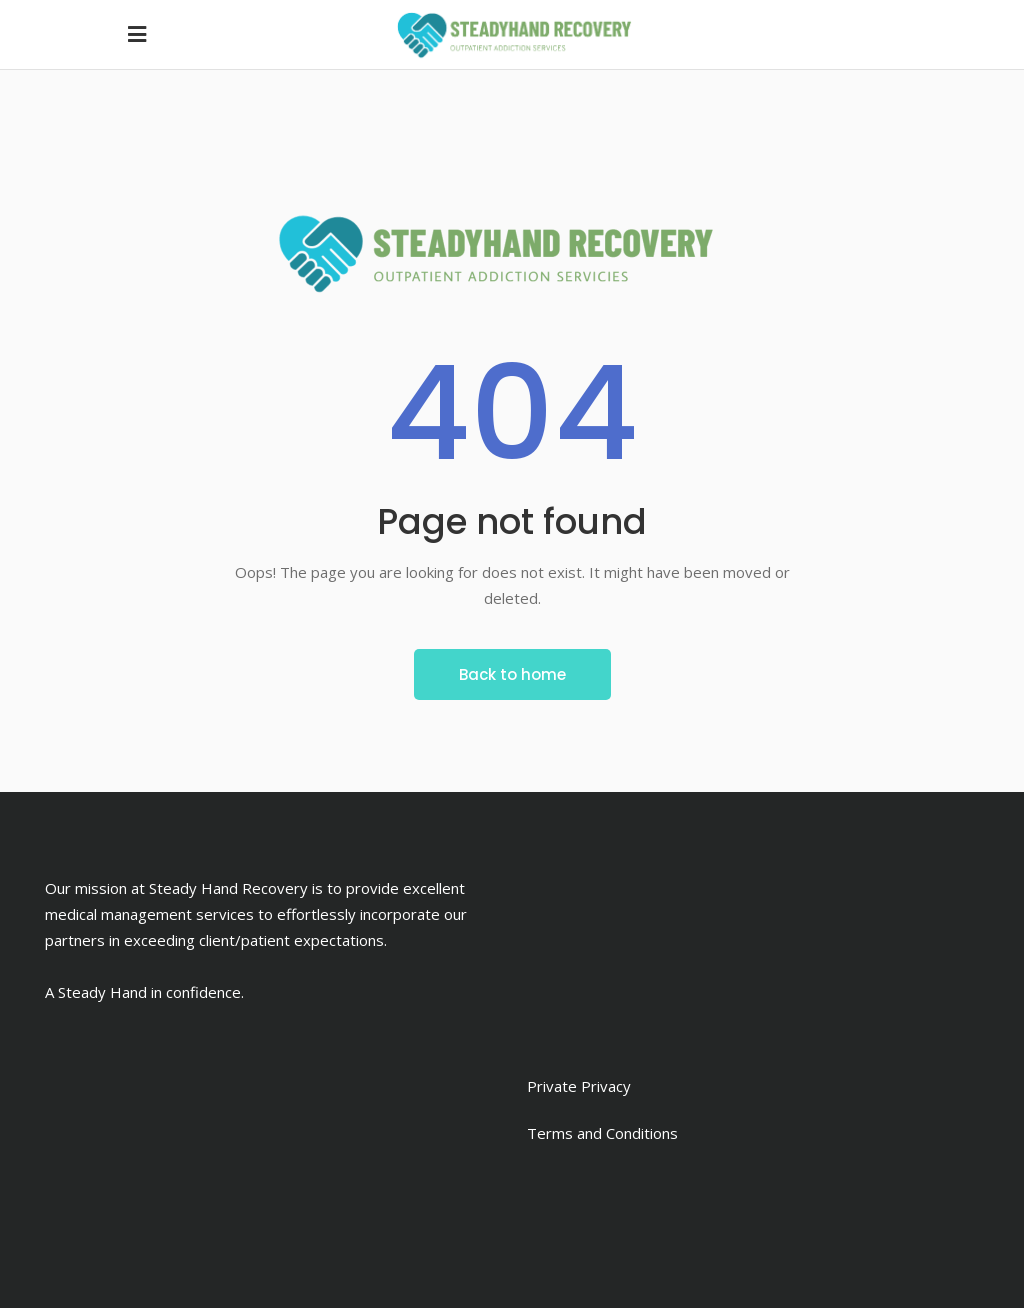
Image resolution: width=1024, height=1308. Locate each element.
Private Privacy (579, 1086)
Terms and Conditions (602, 1133)
